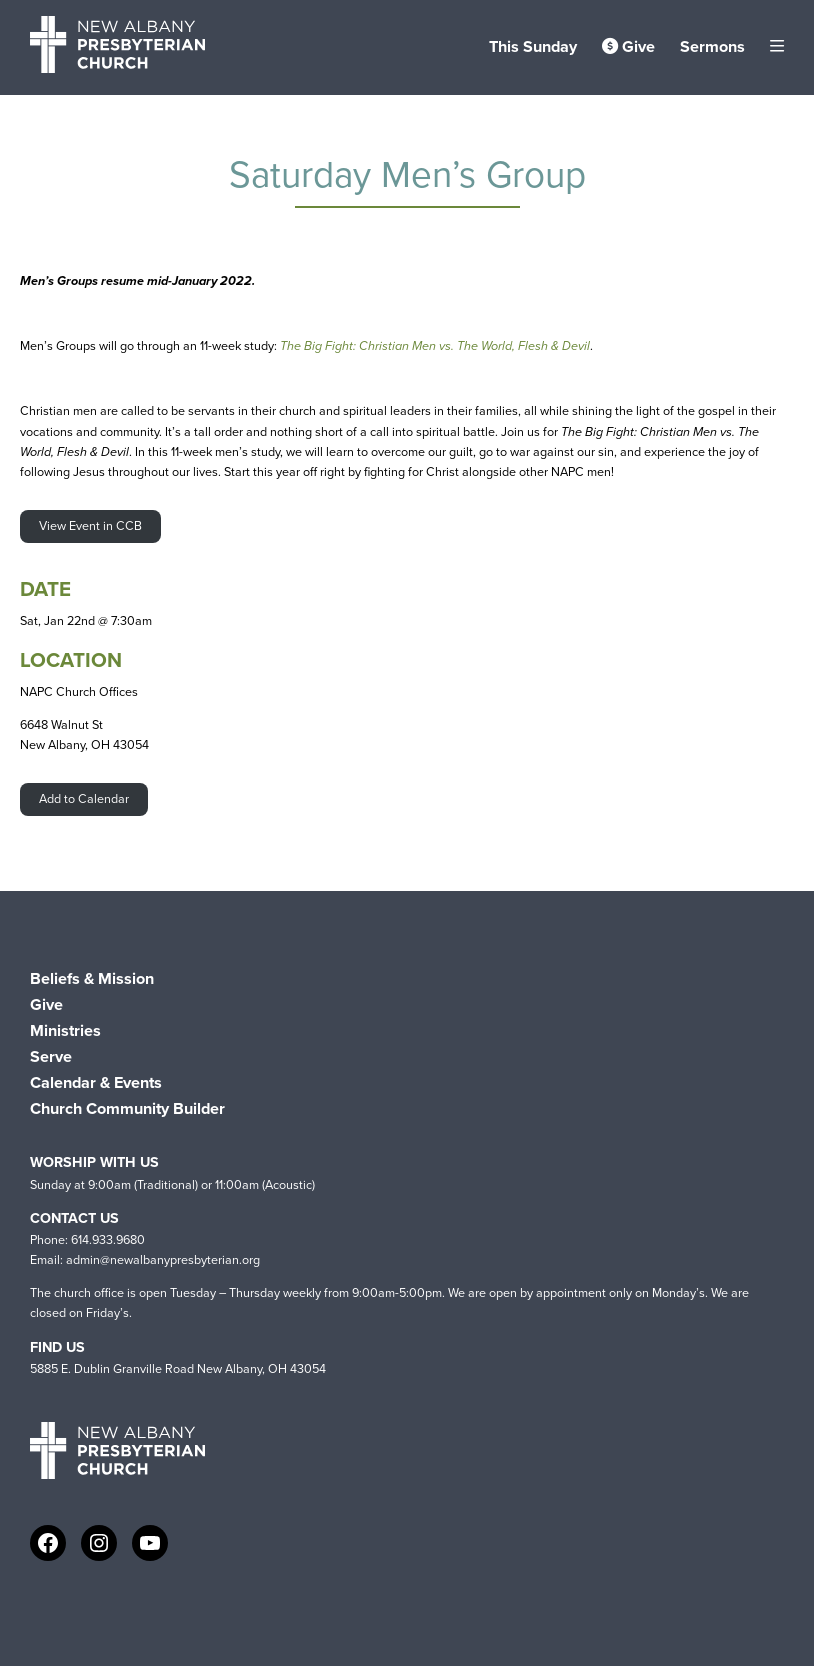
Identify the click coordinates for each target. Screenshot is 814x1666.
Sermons (712, 46)
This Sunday (533, 46)
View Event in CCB (90, 525)
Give (628, 46)
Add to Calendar (84, 798)
